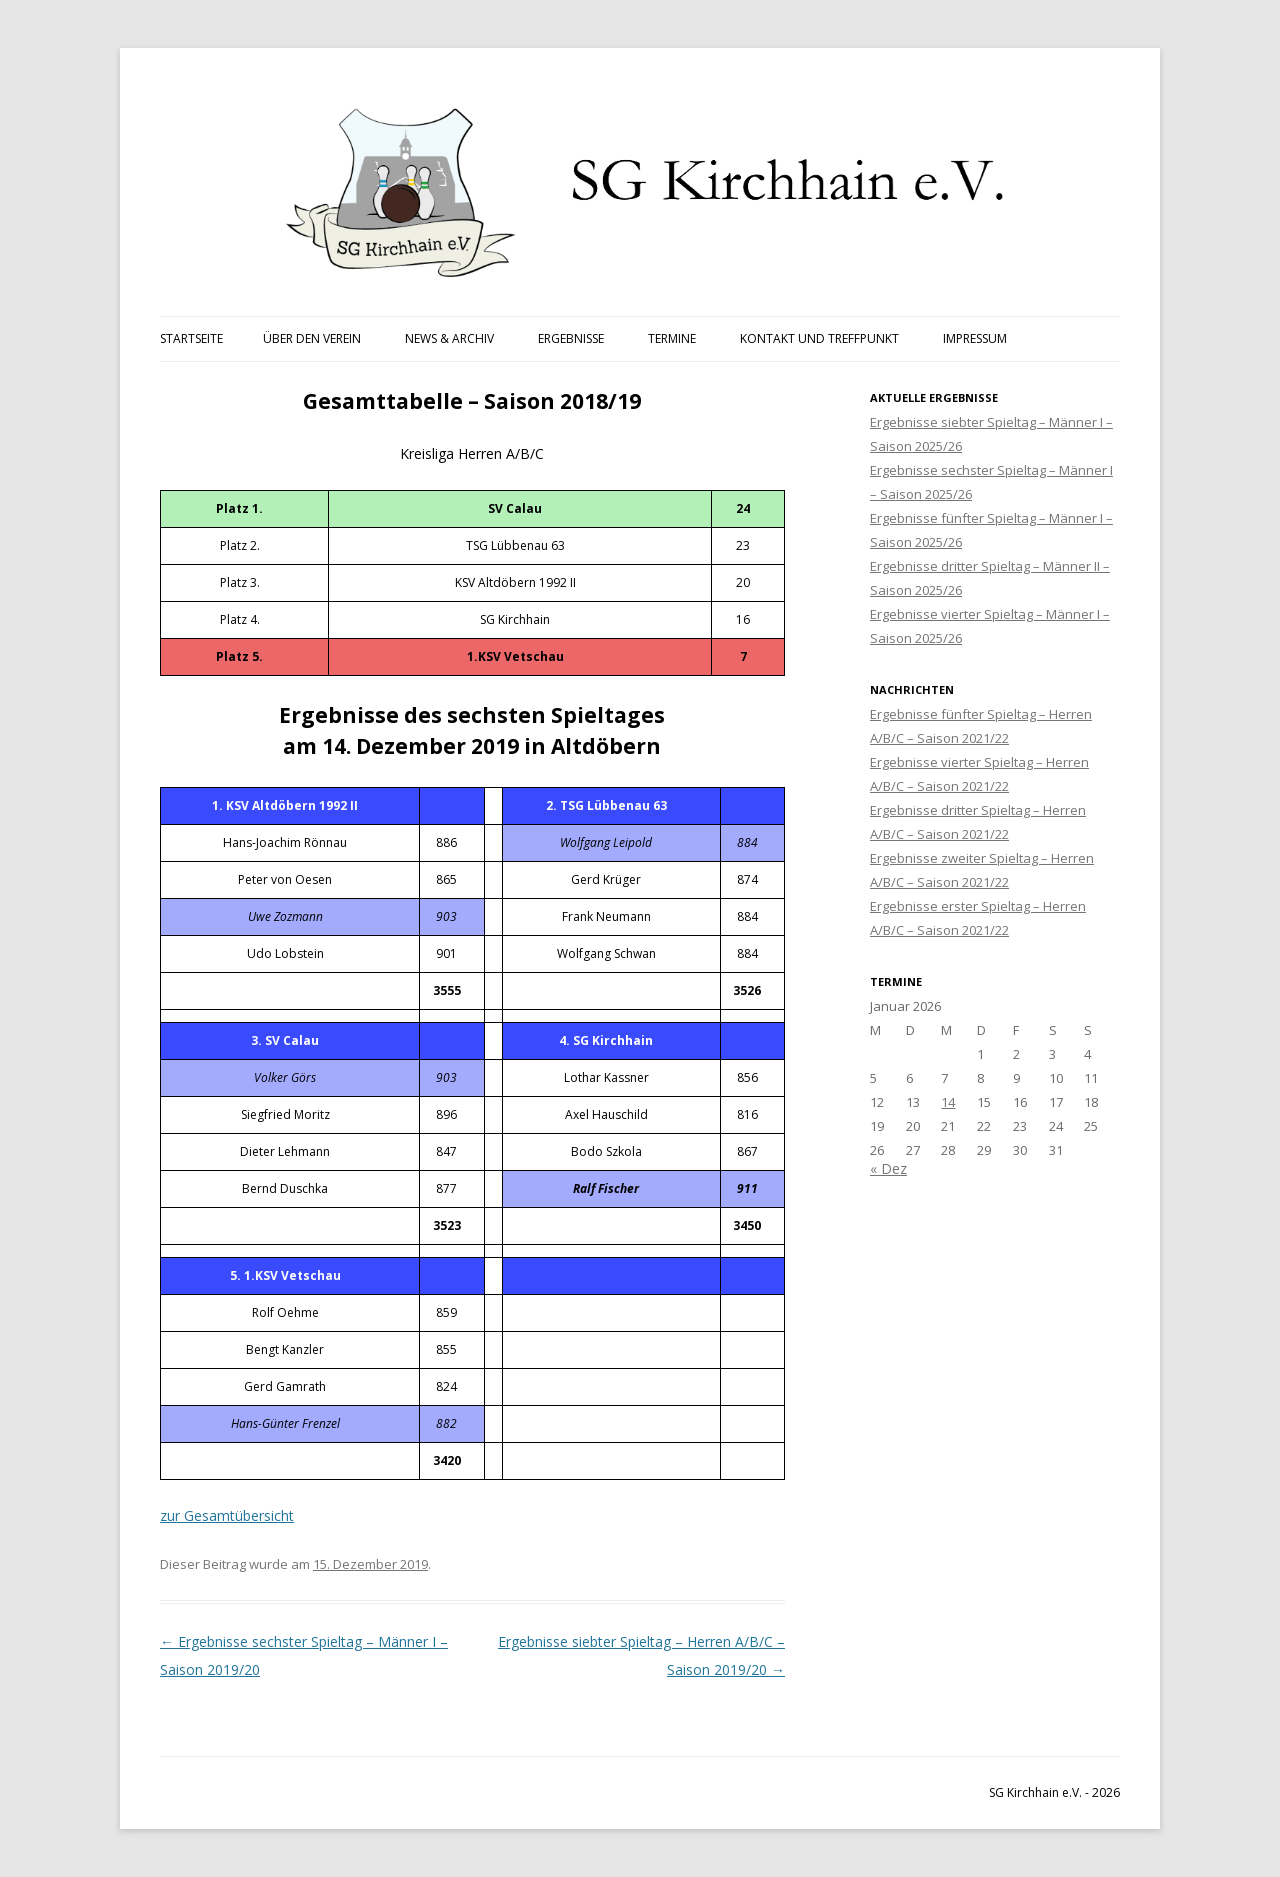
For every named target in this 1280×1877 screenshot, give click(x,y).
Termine (672, 338)
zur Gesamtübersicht (227, 1515)
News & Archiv (449, 338)
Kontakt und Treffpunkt (819, 338)
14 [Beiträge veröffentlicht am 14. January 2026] (948, 1102)
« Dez (888, 1168)
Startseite (191, 338)
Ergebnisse (571, 338)
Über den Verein (312, 338)
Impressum (975, 338)
